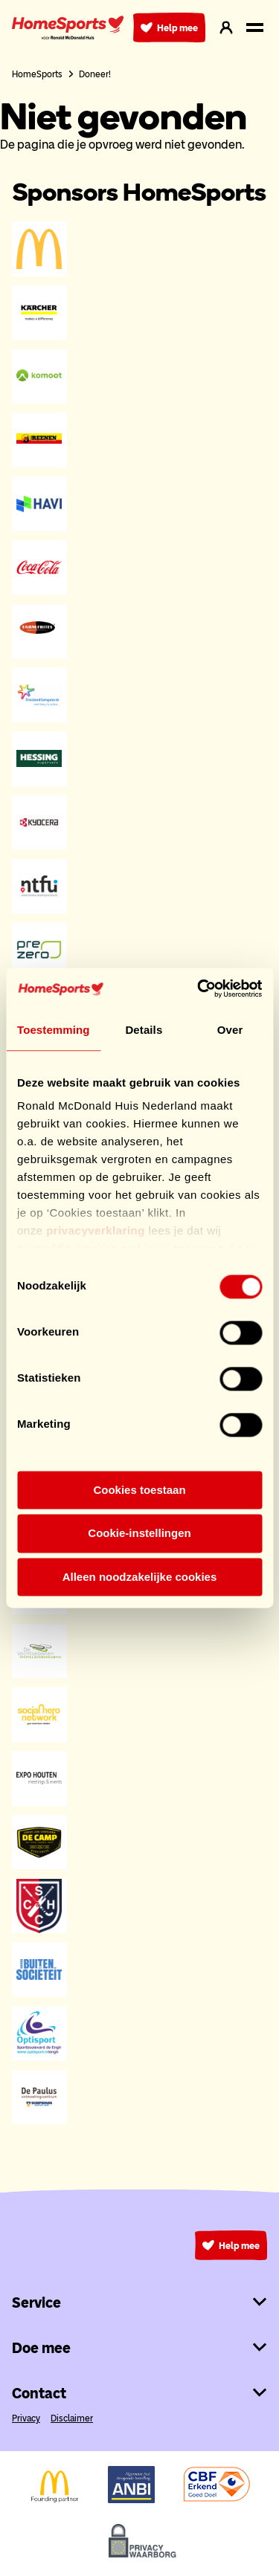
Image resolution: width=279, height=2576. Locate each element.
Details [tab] (143, 1029)
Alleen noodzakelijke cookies (139, 1576)
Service (139, 2302)
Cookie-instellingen (139, 1533)
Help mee (169, 27)
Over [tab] (230, 1029)
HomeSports (37, 74)
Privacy (26, 2418)
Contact (139, 2393)
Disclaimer (72, 2418)
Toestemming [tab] (53, 1029)
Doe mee (139, 2348)
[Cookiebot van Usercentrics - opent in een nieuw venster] (198, 988)
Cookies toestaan (139, 1489)
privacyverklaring (95, 1230)
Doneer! (95, 74)
